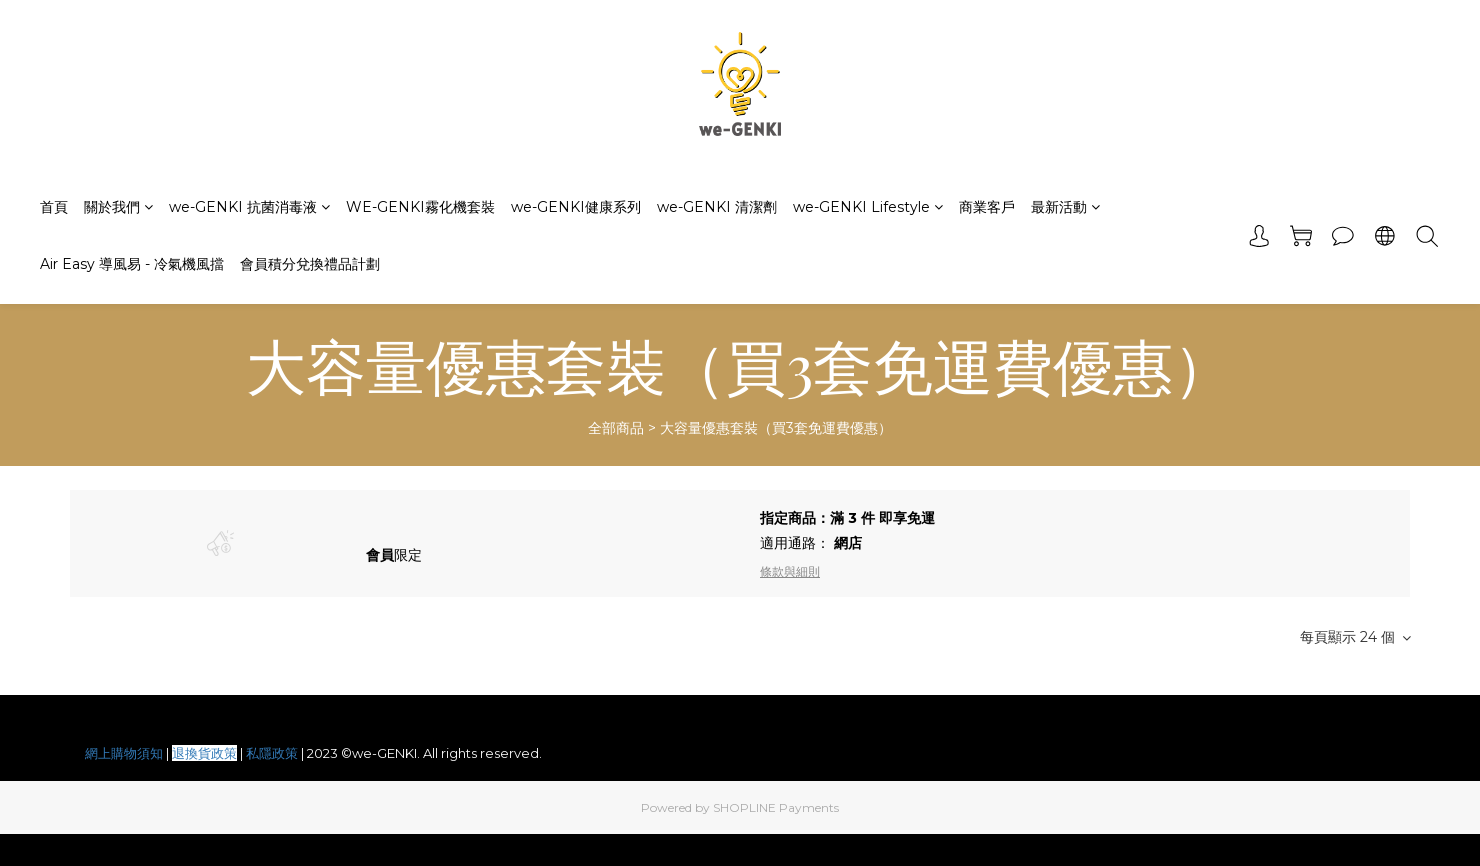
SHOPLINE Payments (776, 807)
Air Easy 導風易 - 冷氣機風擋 (132, 264)
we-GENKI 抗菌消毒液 (249, 207)
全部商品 (616, 428)
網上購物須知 (124, 753)
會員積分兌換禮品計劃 (310, 264)
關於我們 (118, 207)
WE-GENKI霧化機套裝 (420, 207)
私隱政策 (272, 753)
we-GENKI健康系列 (576, 207)
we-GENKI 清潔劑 (717, 207)
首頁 (54, 207)
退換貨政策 (204, 753)
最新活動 (1065, 207)
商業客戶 (987, 207)
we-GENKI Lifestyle (868, 207)
